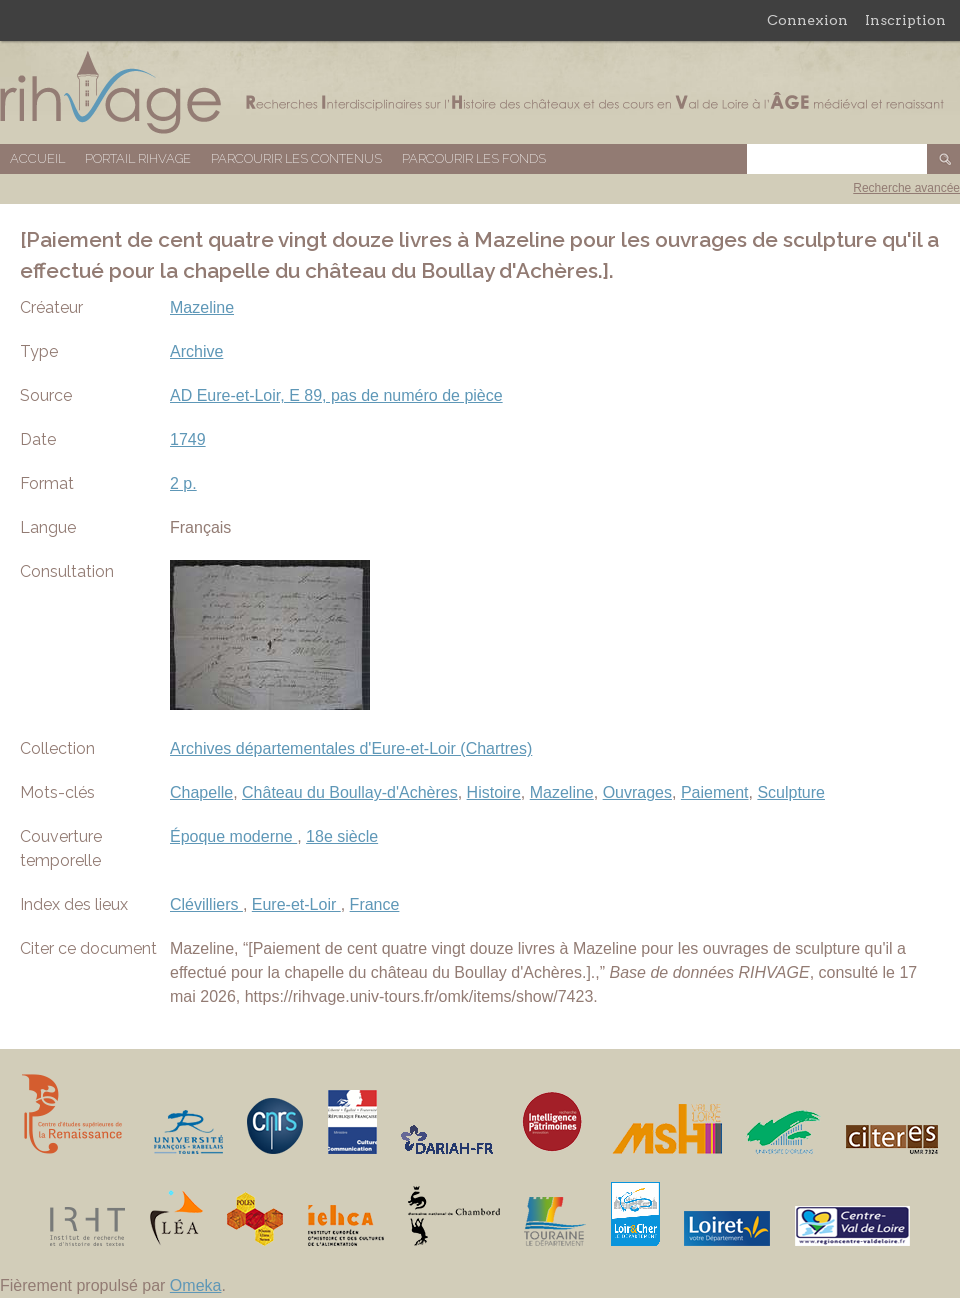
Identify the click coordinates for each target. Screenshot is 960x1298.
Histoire (494, 792)
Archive (196, 351)
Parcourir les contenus (296, 158)
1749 (188, 439)
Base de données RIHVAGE (480, 92)
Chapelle (201, 792)
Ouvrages (637, 792)
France (375, 904)
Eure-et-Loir (296, 904)
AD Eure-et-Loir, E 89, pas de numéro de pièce (336, 395)
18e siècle (342, 836)
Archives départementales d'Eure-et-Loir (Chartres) (351, 748)
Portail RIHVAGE (138, 158)
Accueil (37, 158)
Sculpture (791, 792)
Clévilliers (206, 904)
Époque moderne (233, 836)
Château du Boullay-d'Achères (350, 792)
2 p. (183, 483)
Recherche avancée (906, 188)
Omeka (196, 1285)
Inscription (905, 20)
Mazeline (202, 307)
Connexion (807, 20)
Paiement (715, 792)
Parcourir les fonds (474, 158)
